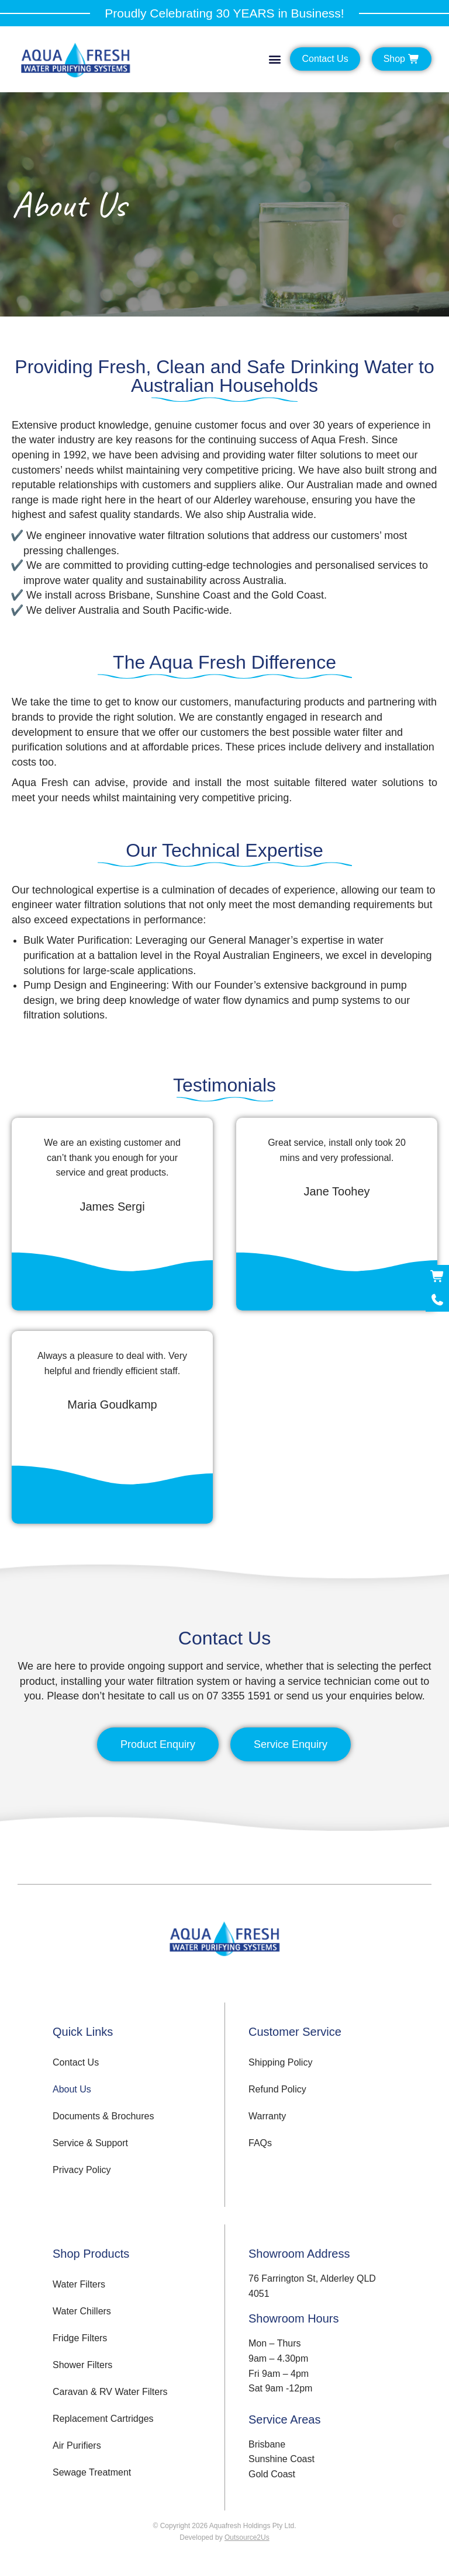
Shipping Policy (280, 2062)
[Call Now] (437, 1300)
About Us (72, 2089)
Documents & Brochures (103, 2116)
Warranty (267, 2116)
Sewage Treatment (92, 2472)
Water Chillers (82, 2311)
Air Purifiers (77, 2445)
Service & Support (90, 2143)
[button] (274, 58)
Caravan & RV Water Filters (110, 2392)
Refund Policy (277, 2089)
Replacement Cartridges (103, 2419)
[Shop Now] (437, 1276)
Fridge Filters (80, 2338)
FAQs (260, 2143)
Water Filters (79, 2284)
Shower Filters (82, 2365)
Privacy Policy (82, 2170)
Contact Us (76, 2062)
